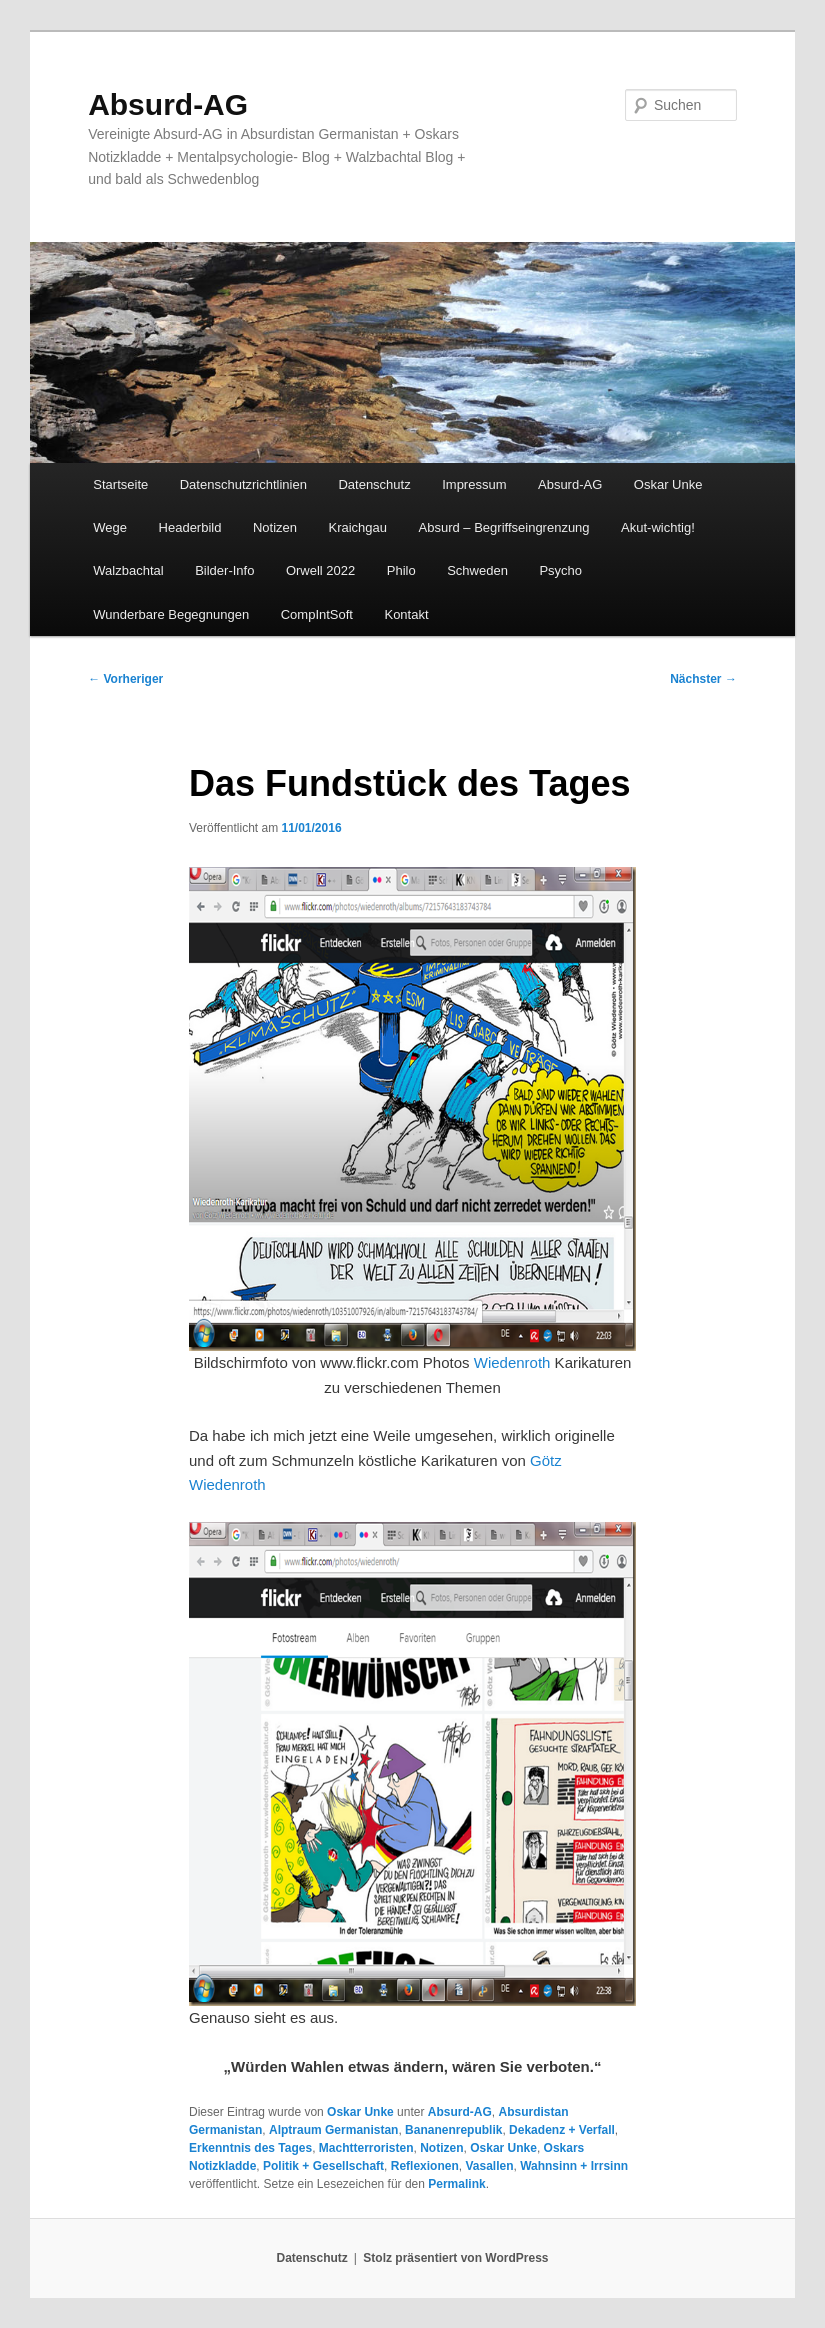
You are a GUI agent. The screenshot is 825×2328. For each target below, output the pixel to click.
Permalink (456, 2184)
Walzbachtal (128, 570)
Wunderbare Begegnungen (171, 614)
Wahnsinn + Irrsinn (574, 2166)
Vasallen (489, 2166)
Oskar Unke (668, 484)
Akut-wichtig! (658, 527)
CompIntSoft (317, 614)
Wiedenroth (512, 1362)
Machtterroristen (366, 2148)
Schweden (477, 570)
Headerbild (190, 527)
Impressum (474, 484)
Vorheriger (125, 679)
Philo (401, 570)
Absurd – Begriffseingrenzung (504, 527)
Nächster (703, 679)
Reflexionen (425, 2166)
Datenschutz (374, 484)
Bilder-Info (224, 570)
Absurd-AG (168, 104)
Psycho (560, 570)
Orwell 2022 (320, 570)
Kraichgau (358, 527)
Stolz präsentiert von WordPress (455, 2258)
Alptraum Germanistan (333, 2130)
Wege (110, 527)
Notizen (275, 527)
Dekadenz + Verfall (562, 2130)
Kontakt (406, 614)
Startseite (120, 484)
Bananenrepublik (453, 2130)
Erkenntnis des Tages (250, 2148)
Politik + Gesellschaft (323, 2166)
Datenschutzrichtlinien (243, 484)
